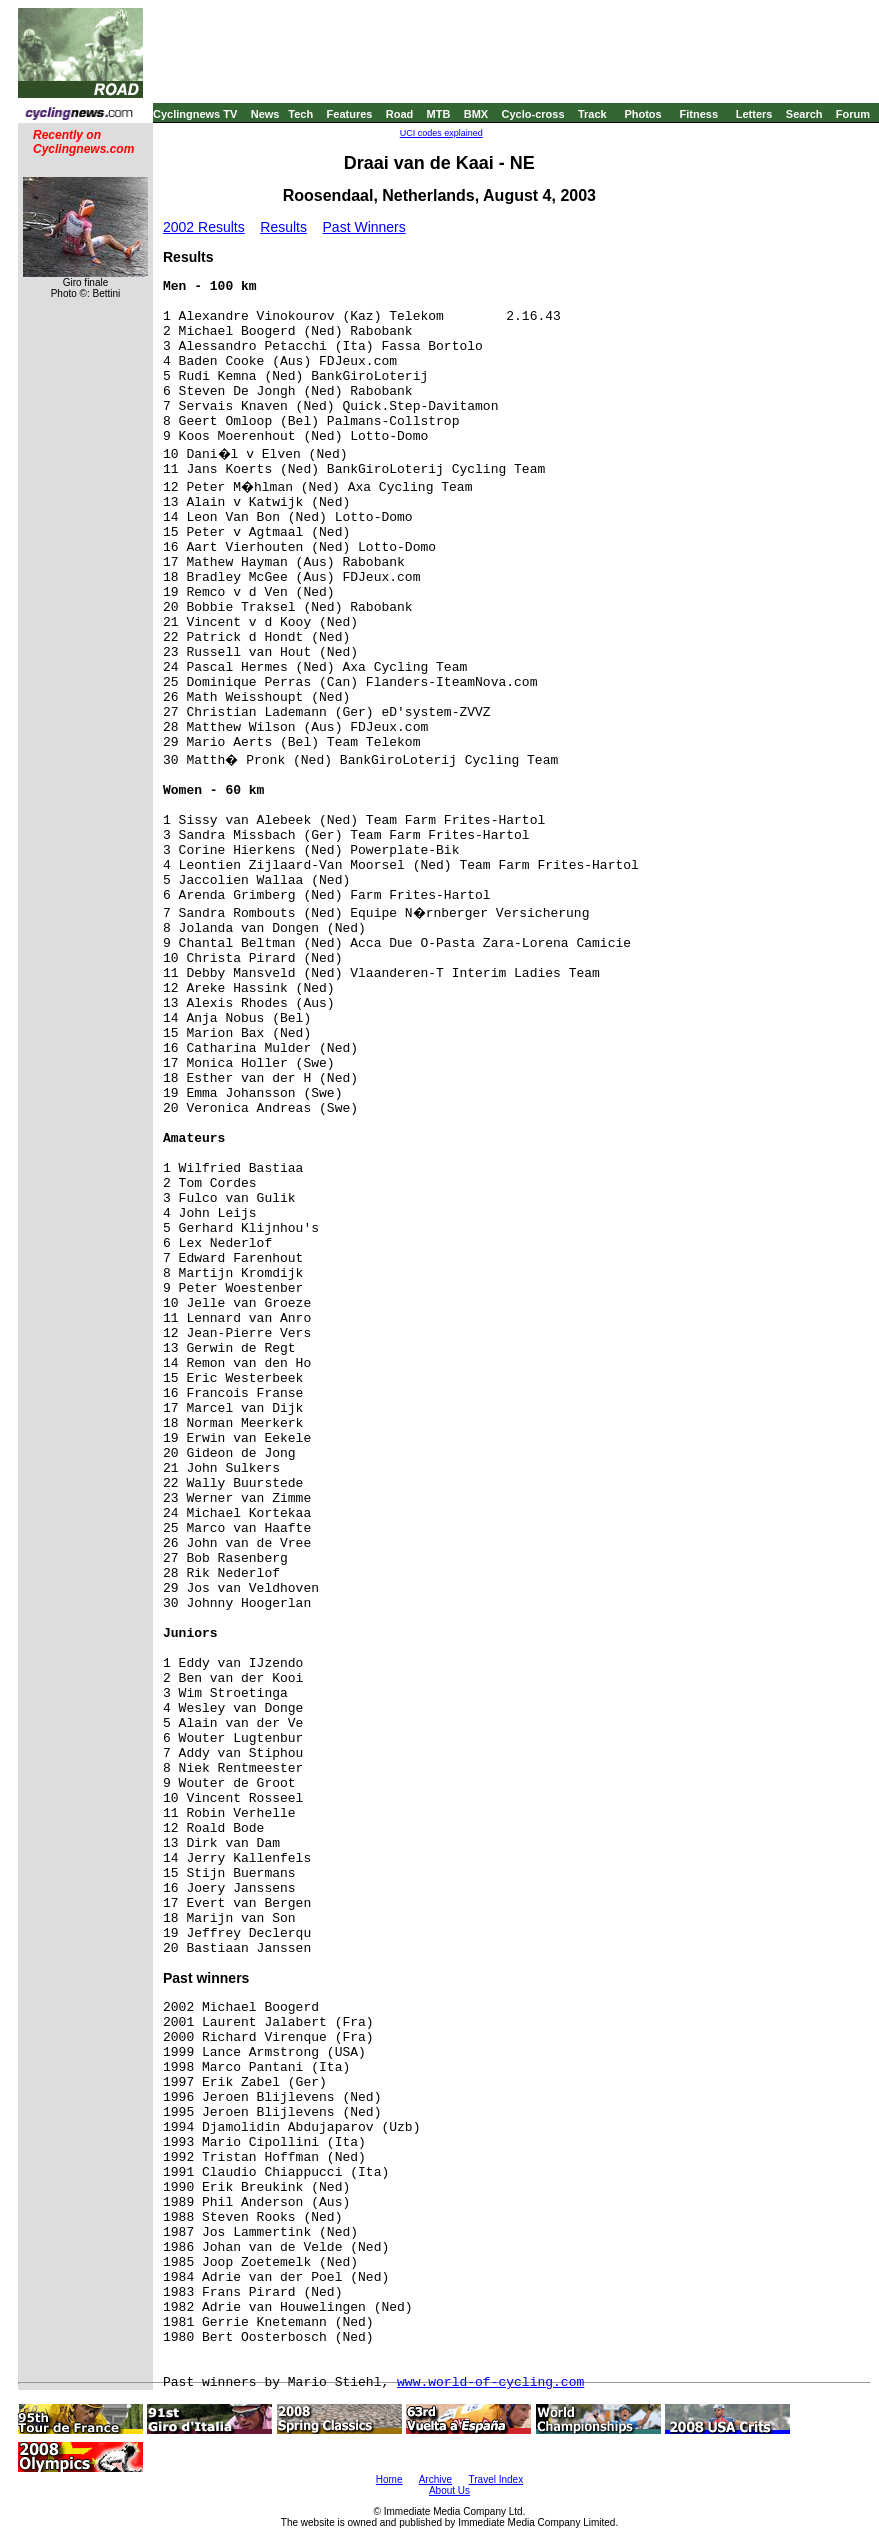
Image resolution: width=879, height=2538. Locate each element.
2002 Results (204, 227)
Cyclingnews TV (195, 114)
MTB (439, 114)
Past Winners (364, 227)
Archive (435, 2479)
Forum (853, 114)
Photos (642, 114)
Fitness (698, 114)
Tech (300, 114)
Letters (754, 114)
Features (350, 114)
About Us (449, 2490)
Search (804, 114)
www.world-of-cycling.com (490, 2382)
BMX (476, 114)
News (265, 114)
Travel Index (496, 2479)
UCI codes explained (441, 133)
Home (389, 2479)
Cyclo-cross (533, 114)
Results (283, 227)
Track (592, 114)
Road (400, 114)
